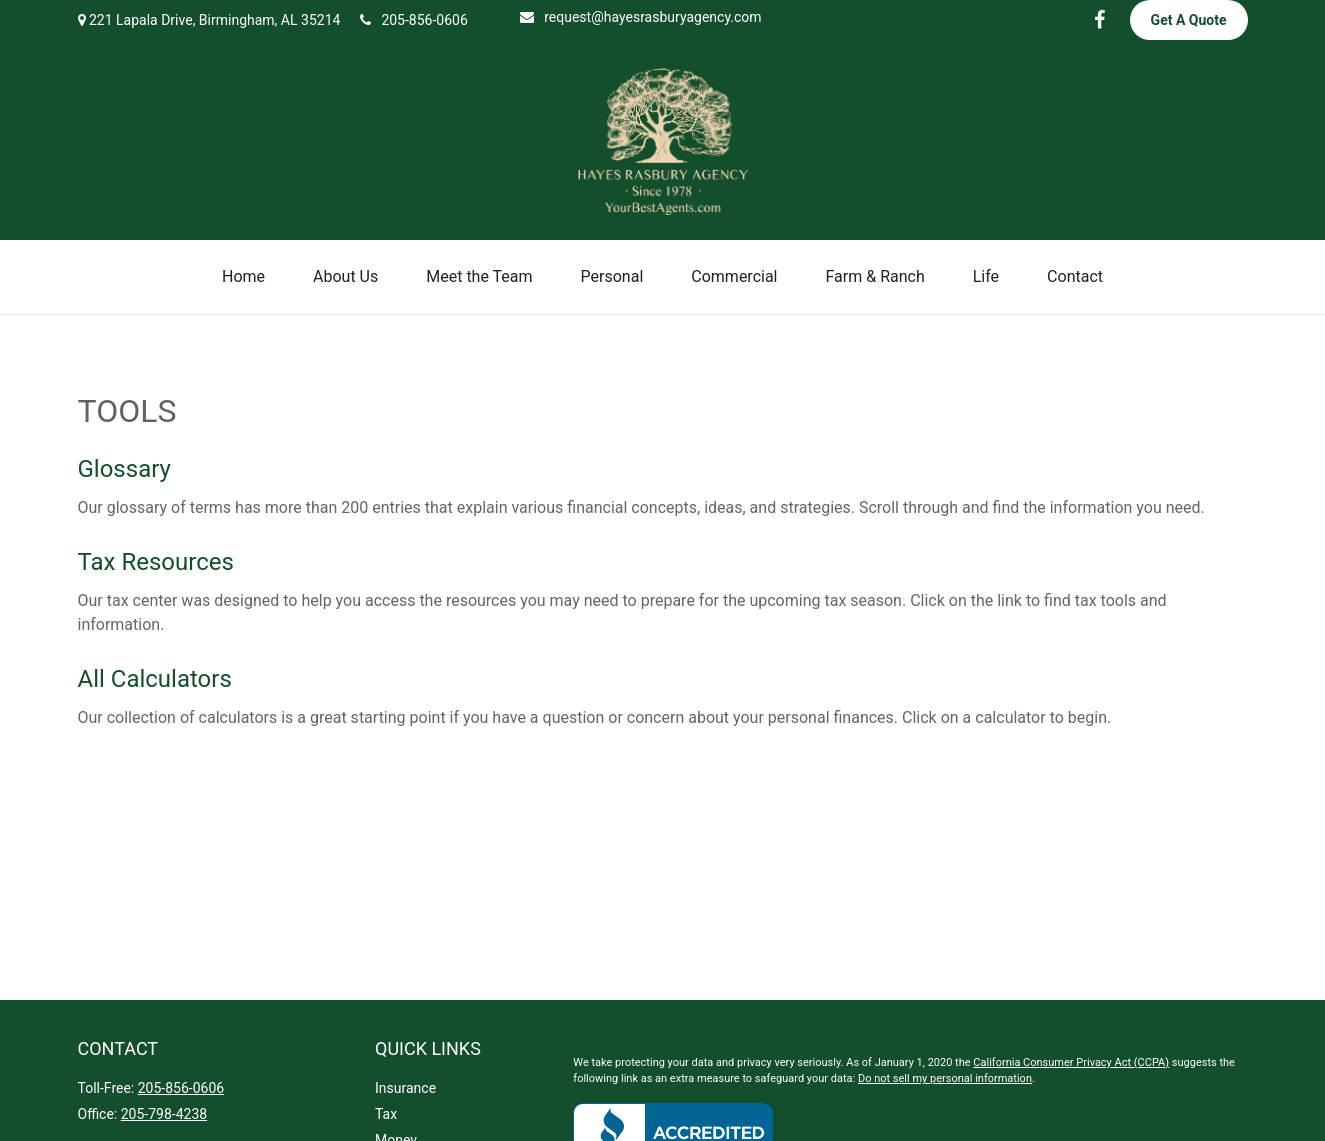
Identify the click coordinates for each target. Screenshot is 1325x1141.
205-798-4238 (164, 1114)
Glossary (124, 469)
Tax (386, 1114)
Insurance (405, 1088)
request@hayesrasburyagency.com (640, 17)
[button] (243, 277)
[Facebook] (1100, 20)
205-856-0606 (413, 20)
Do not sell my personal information (945, 1078)
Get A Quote (1189, 20)
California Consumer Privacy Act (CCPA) (1071, 1062)
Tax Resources (156, 562)
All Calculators (155, 679)
